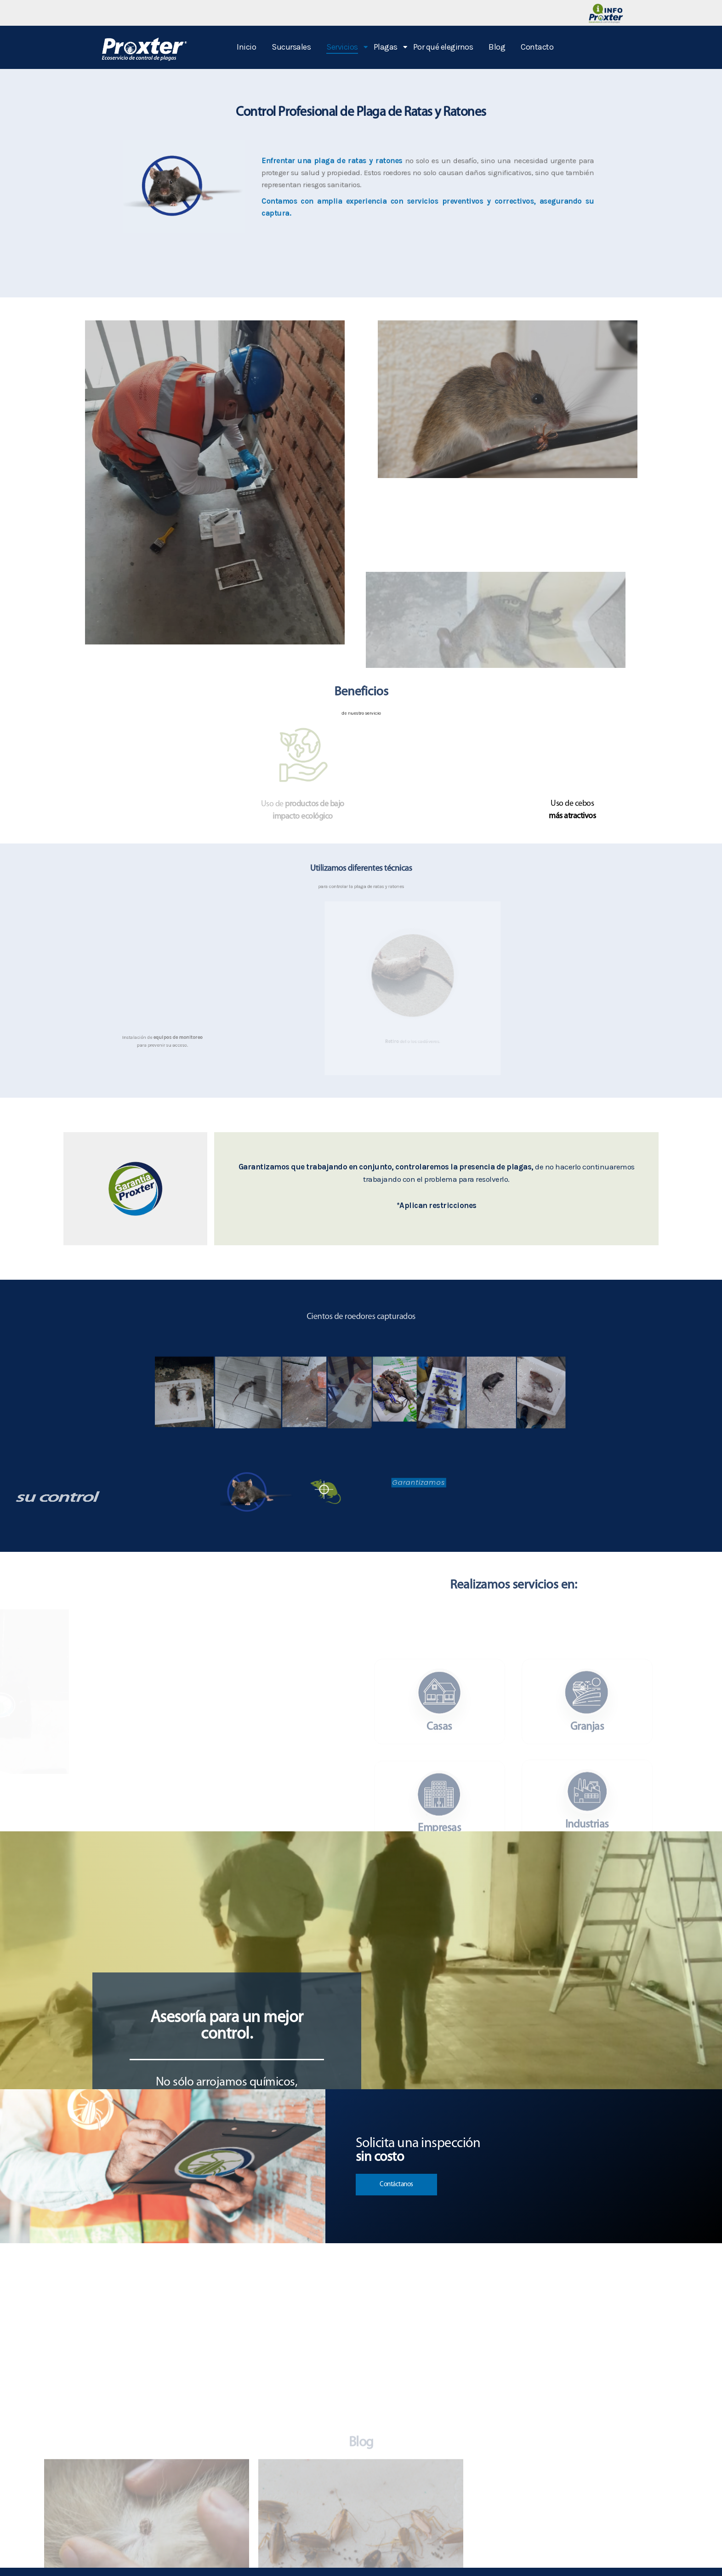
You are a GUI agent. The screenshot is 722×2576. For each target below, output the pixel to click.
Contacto (537, 47)
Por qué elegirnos (443, 47)
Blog (497, 47)
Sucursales (291, 47)
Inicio (246, 47)
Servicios (343, 47)
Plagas (387, 47)
